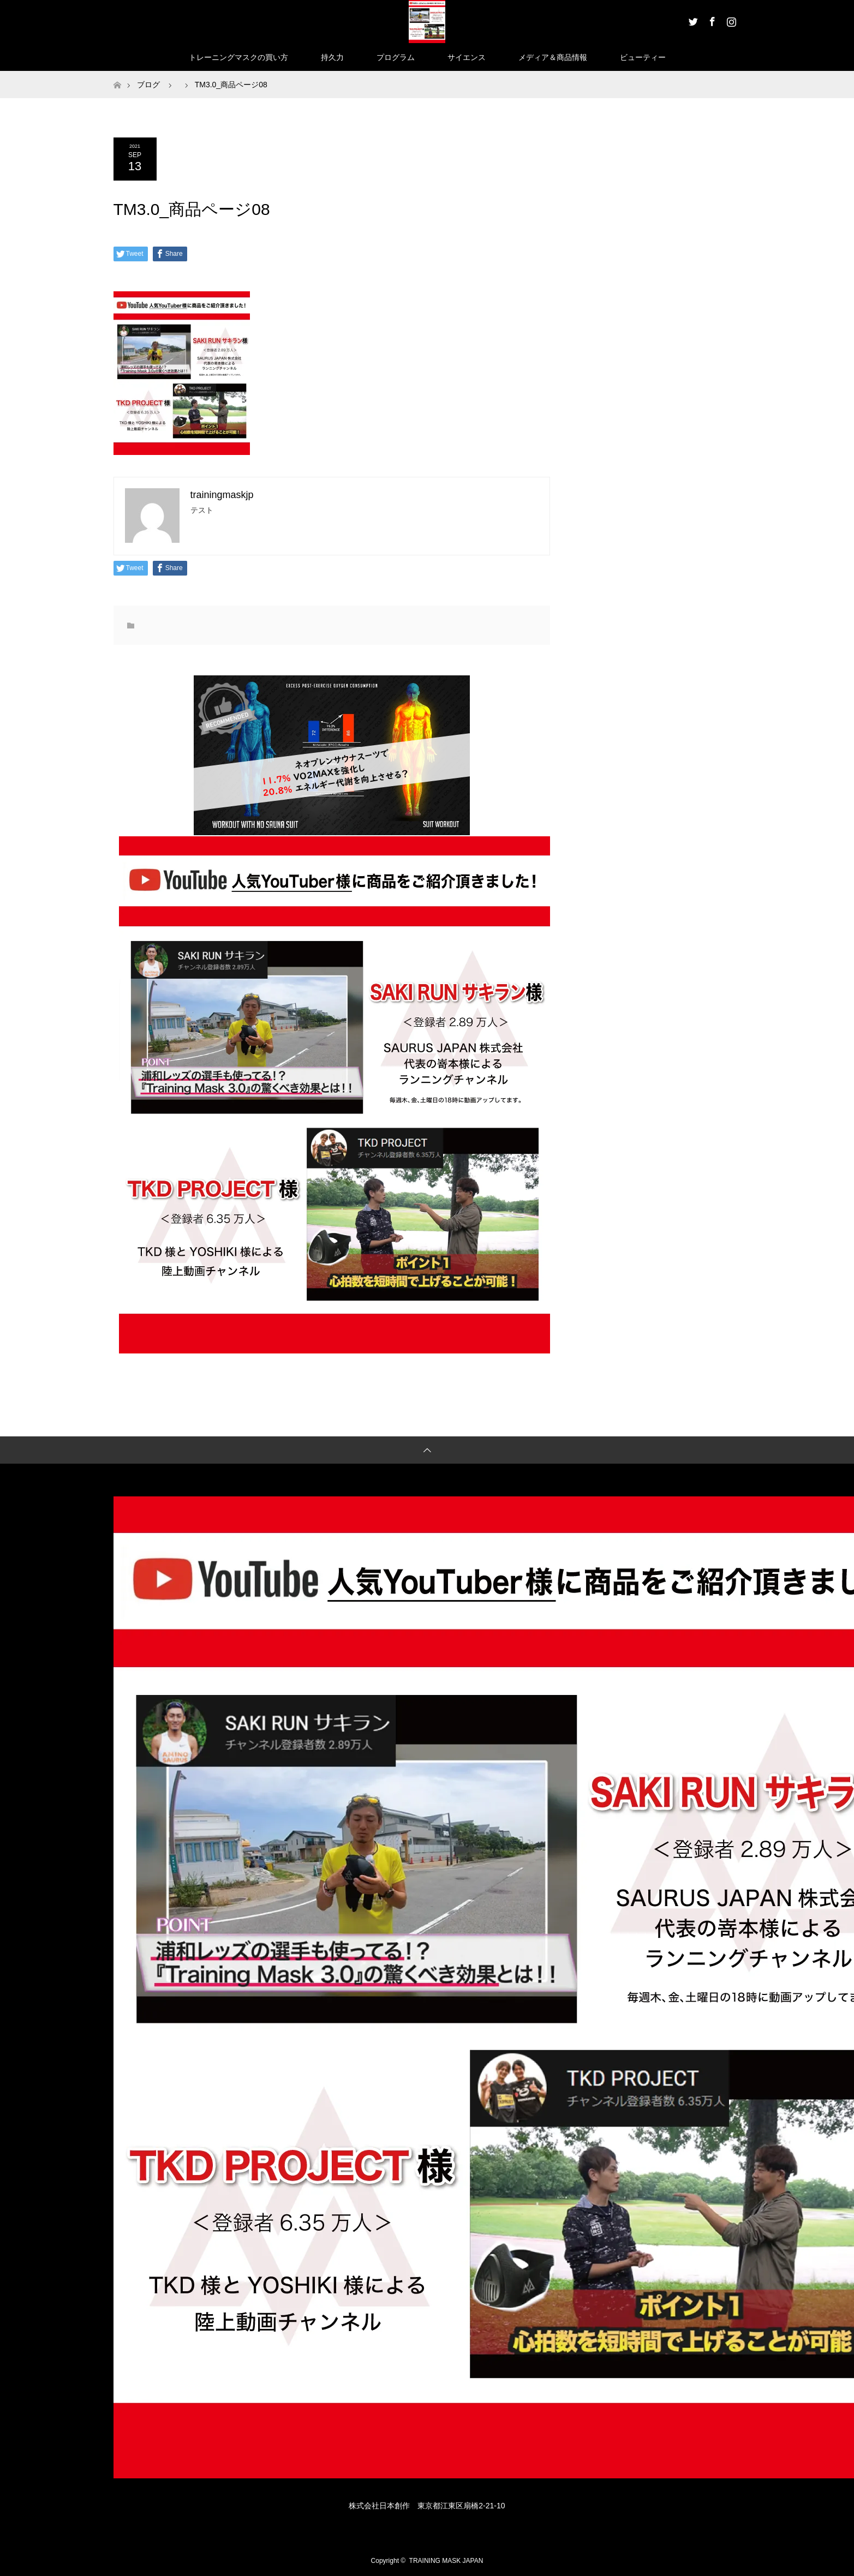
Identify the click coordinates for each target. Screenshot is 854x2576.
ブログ (148, 84)
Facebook (711, 19)
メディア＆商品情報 (552, 57)
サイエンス (466, 57)
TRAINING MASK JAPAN (446, 2561)
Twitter (692, 19)
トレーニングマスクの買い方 (238, 57)
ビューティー (643, 57)
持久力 (332, 57)
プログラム (396, 57)
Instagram (730, 19)
